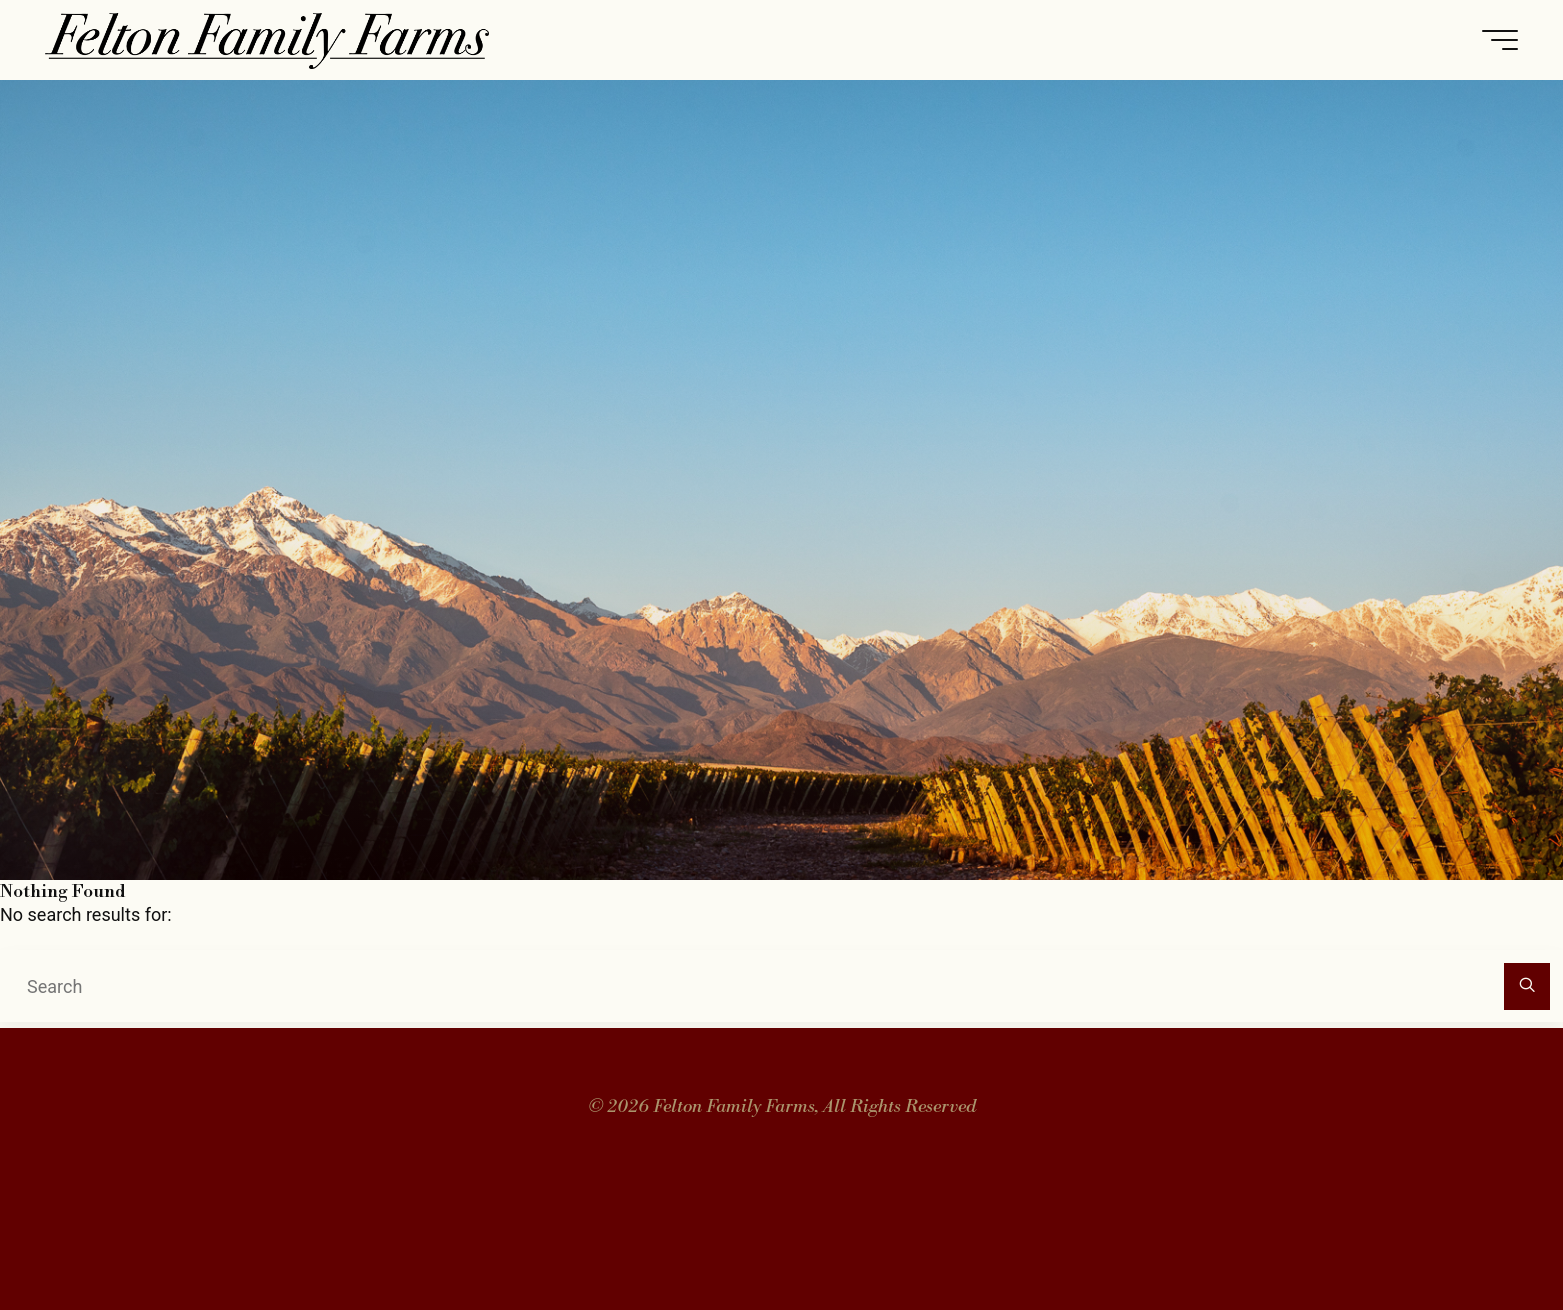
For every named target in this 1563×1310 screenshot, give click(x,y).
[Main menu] (1500, 40)
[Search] (1527, 986)
